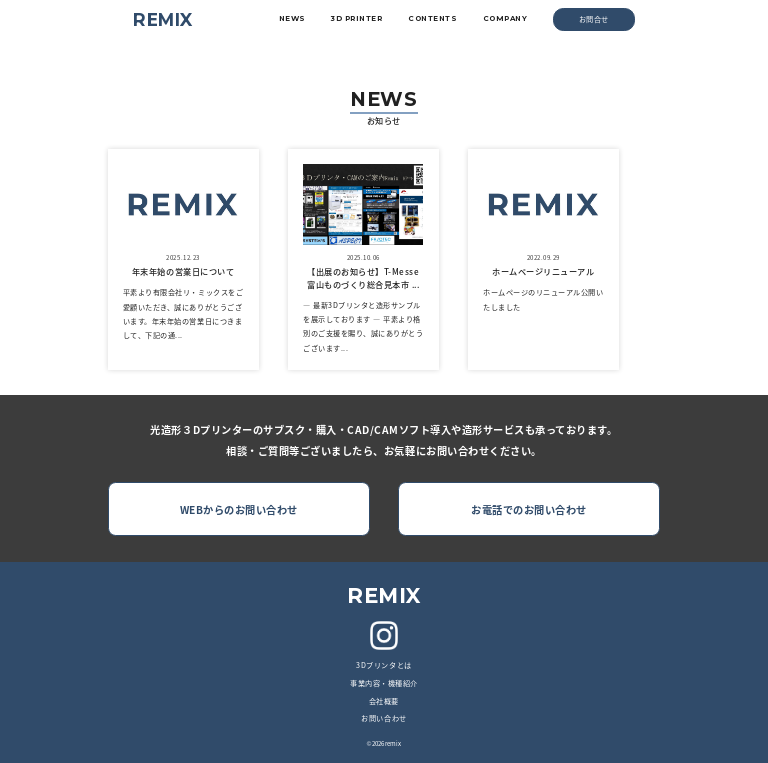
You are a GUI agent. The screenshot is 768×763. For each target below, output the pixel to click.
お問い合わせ (383, 718)
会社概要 (384, 701)
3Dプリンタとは (383, 665)
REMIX (163, 19)
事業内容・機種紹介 (384, 683)
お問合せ (594, 19)
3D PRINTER (356, 19)
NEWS (292, 19)
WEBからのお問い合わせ (239, 509)
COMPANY (505, 19)
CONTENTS (432, 19)
